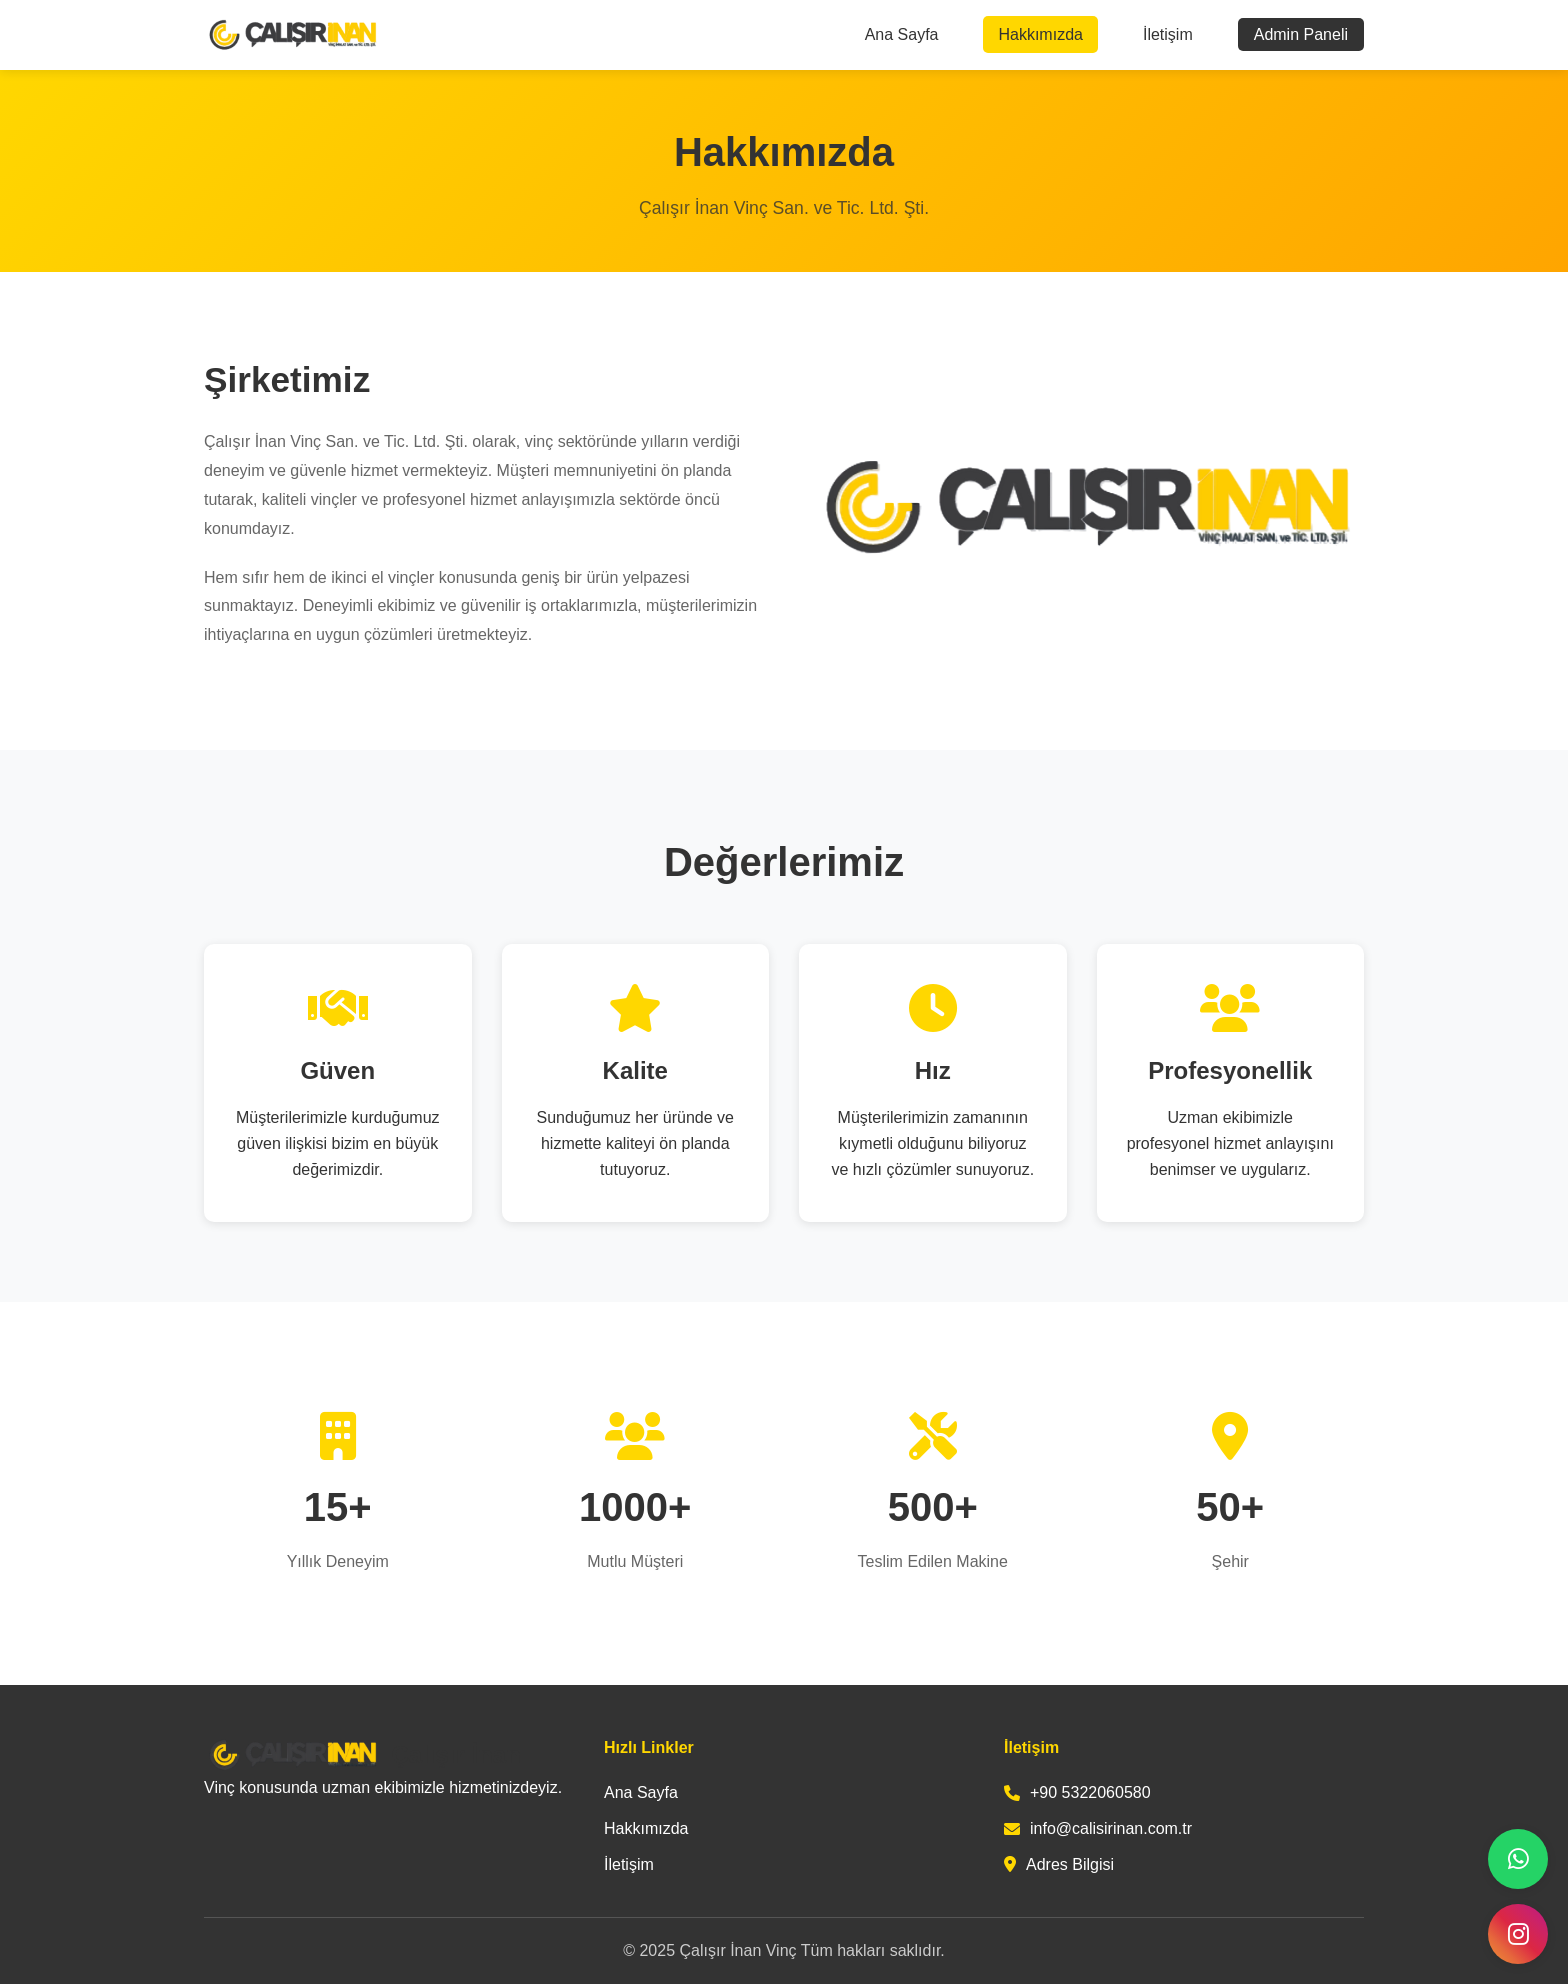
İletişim (1168, 34)
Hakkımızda (1040, 34)
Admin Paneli (1301, 34)
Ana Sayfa (902, 34)
